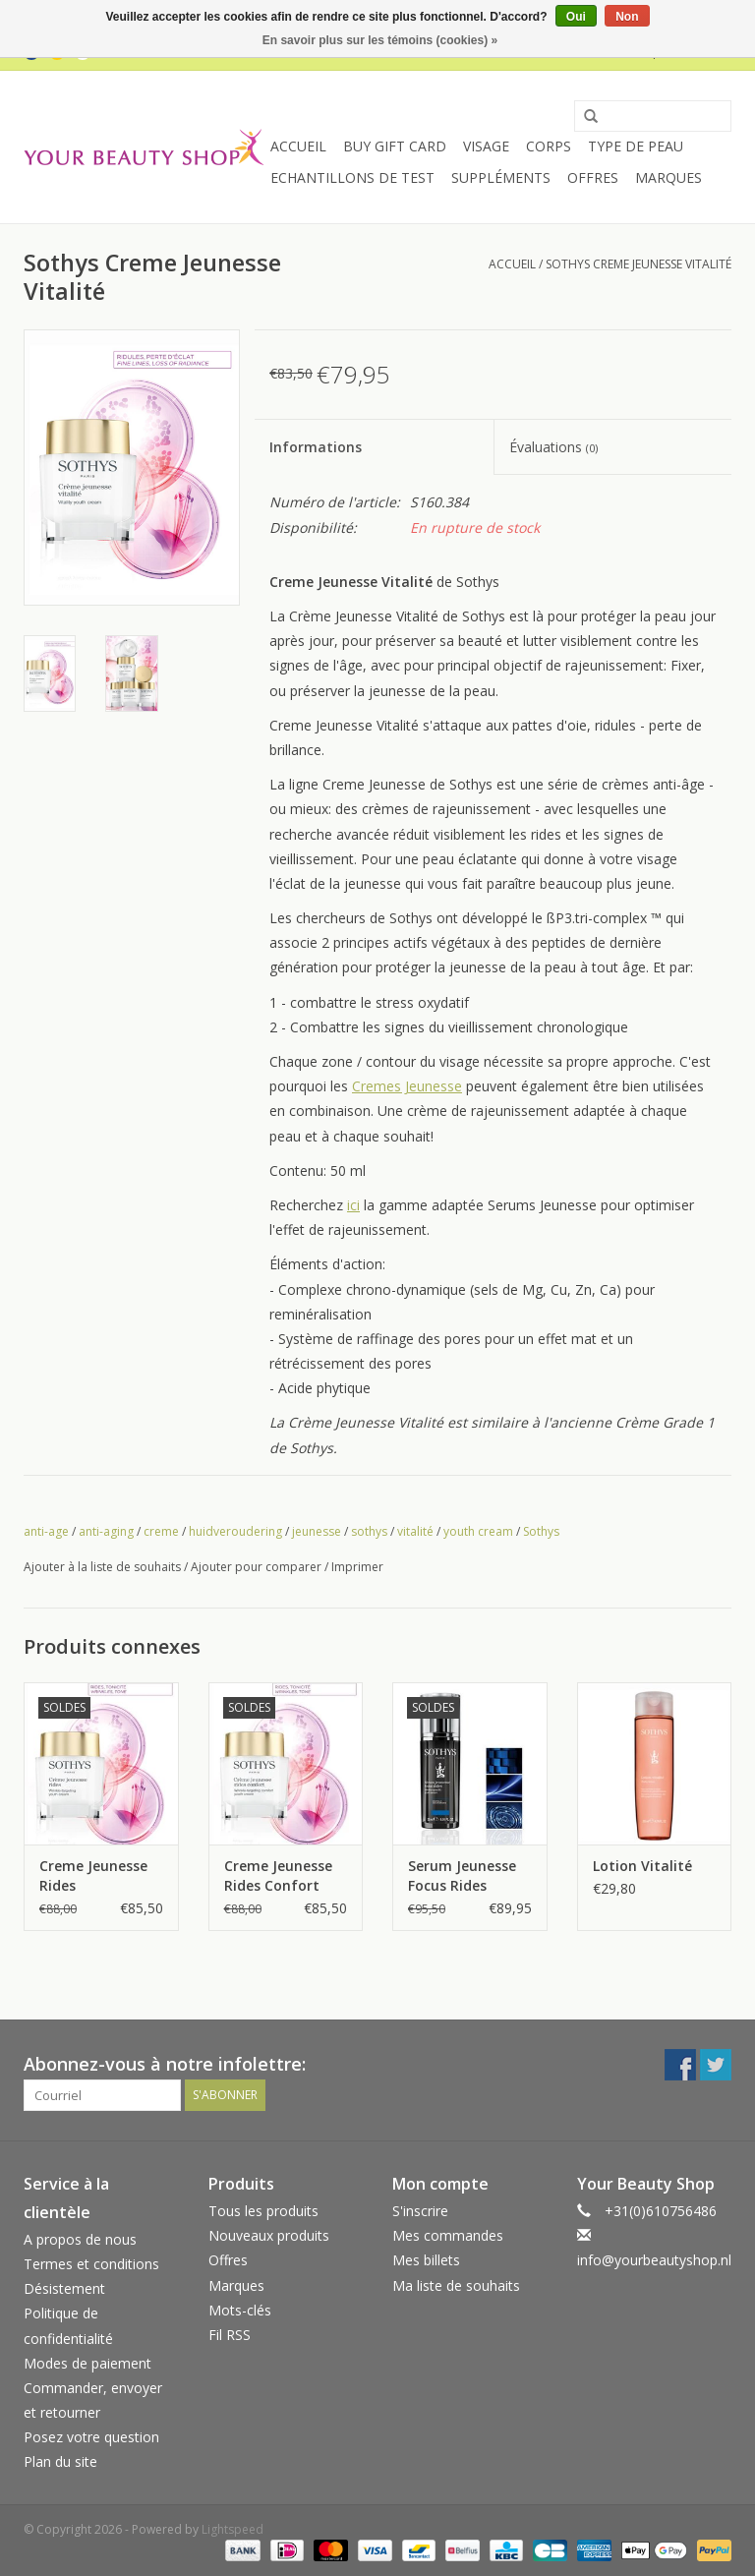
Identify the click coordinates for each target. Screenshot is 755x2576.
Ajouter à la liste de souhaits (102, 1566)
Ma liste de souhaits (456, 2285)
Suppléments (501, 177)
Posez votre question (91, 2437)
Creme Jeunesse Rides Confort (278, 1875)
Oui (576, 17)
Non (626, 17)
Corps (548, 146)
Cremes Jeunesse (407, 1086)
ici (353, 1205)
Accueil (298, 146)
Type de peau (635, 146)
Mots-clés (239, 2310)
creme (161, 1531)
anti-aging (106, 1531)
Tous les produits (263, 2210)
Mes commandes (447, 2235)
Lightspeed (232, 2529)
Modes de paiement (87, 2363)
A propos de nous (80, 2239)
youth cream (478, 1531)
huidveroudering (235, 1531)
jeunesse (316, 1531)
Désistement (64, 2288)
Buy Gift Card (394, 146)
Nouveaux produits (268, 2235)
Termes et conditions (91, 2263)
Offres (592, 177)
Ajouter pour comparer (257, 1566)
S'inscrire (420, 2210)
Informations (315, 447)
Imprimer (357, 1566)
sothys (369, 1531)
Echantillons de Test (352, 177)
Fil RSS (229, 2334)
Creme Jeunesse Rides (93, 1875)
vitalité (415, 1531)
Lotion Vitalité (642, 1865)
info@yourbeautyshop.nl (654, 2260)
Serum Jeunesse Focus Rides (462, 1875)
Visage (486, 146)
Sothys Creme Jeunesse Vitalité (638, 264)
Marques (668, 177)
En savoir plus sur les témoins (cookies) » (379, 40)
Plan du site (60, 2461)
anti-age (46, 1531)
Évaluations (553, 447)
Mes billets (426, 2260)
